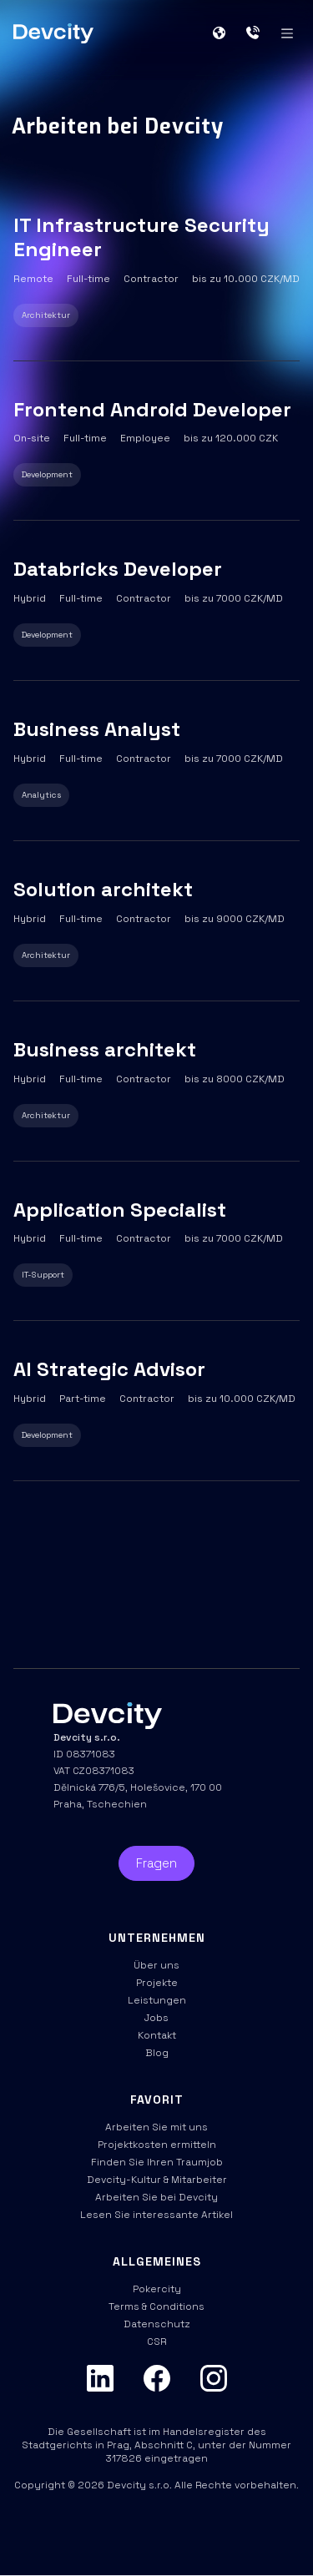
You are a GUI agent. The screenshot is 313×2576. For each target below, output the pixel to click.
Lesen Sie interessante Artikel (156, 2214)
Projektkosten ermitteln (157, 2144)
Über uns (156, 1965)
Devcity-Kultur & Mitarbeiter (157, 2179)
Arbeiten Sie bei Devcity (156, 2197)
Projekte (157, 1982)
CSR (156, 2341)
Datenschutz (157, 2324)
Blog (157, 2052)
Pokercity (157, 2289)
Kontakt (157, 2035)
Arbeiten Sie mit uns (156, 2127)
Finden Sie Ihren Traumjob (157, 2162)
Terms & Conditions (156, 2306)
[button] (226, 33)
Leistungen (157, 2000)
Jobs (156, 2017)
